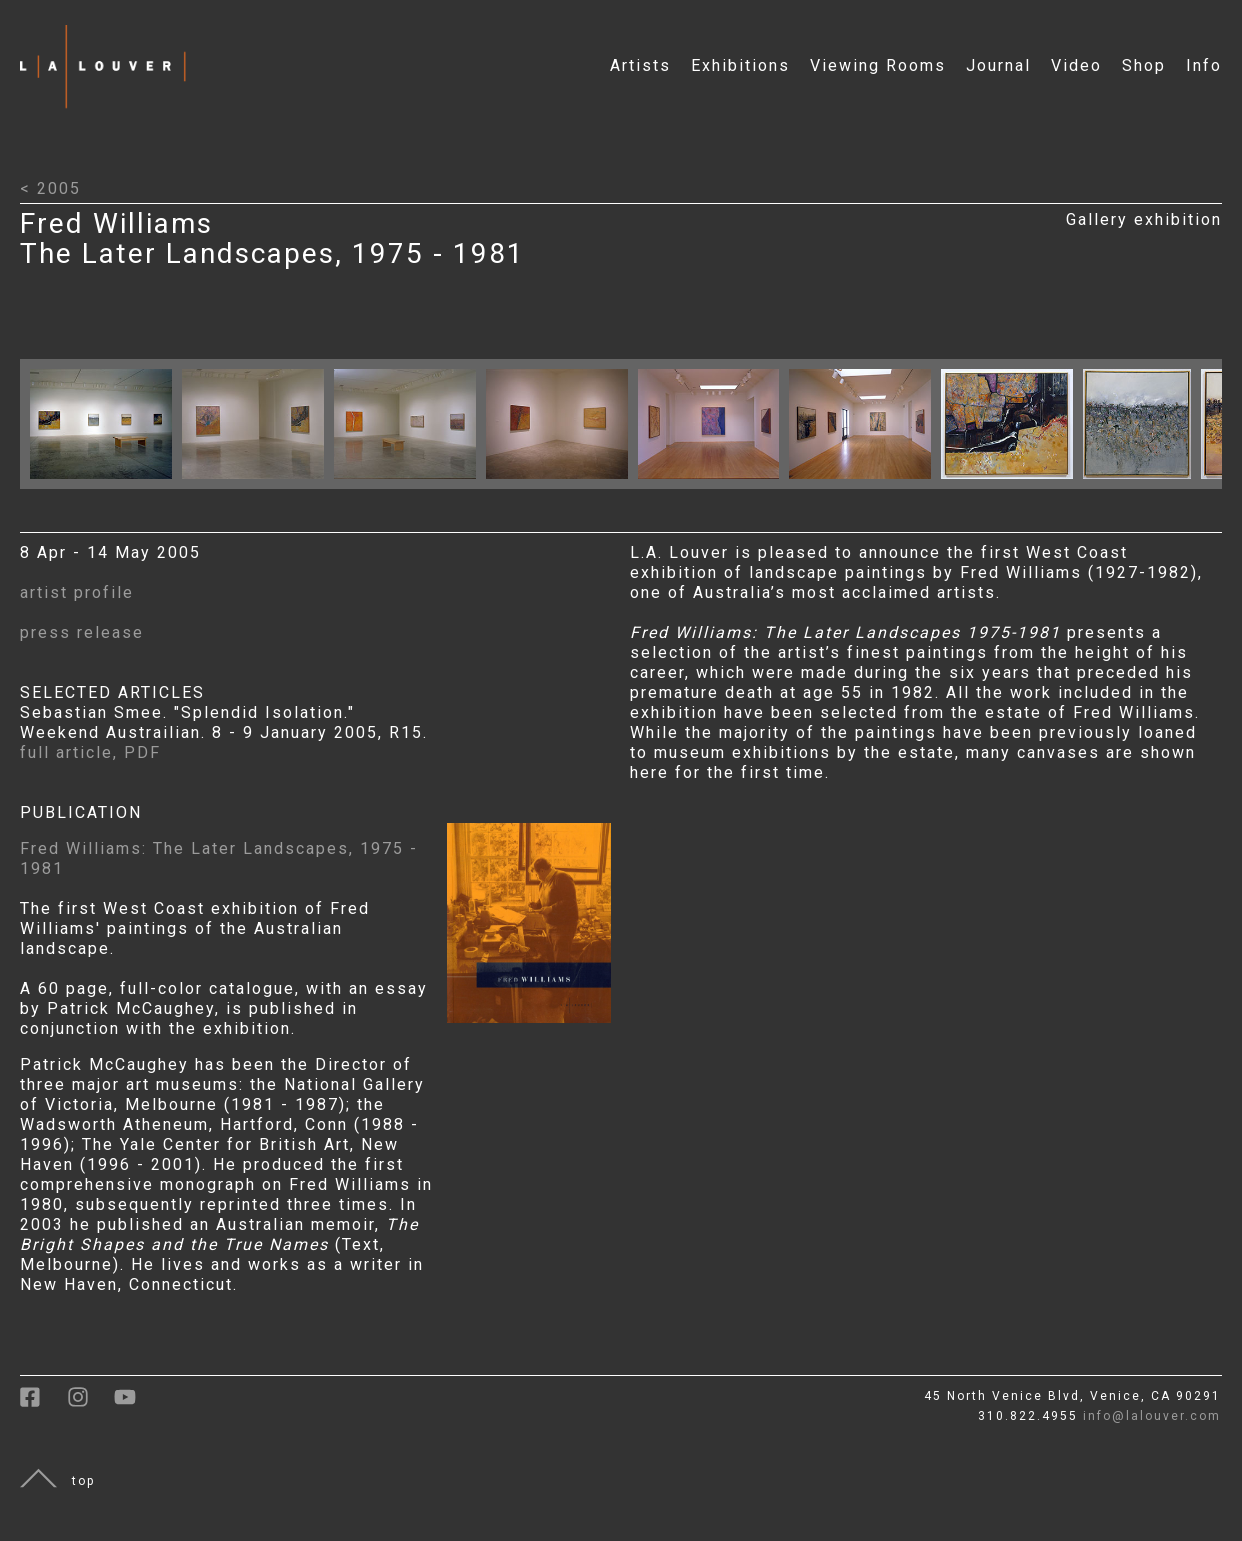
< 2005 (50, 188)
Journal (998, 65)
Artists (640, 65)
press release (82, 632)
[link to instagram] (90, 1404)
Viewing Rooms (878, 65)
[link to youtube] (135, 1404)
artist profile (77, 592)
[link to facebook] (43, 1404)
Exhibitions (740, 65)
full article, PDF (90, 752)
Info (1204, 65)
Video (1076, 65)
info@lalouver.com (1152, 1416)
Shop (1144, 65)
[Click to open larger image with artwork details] (106, 483)
